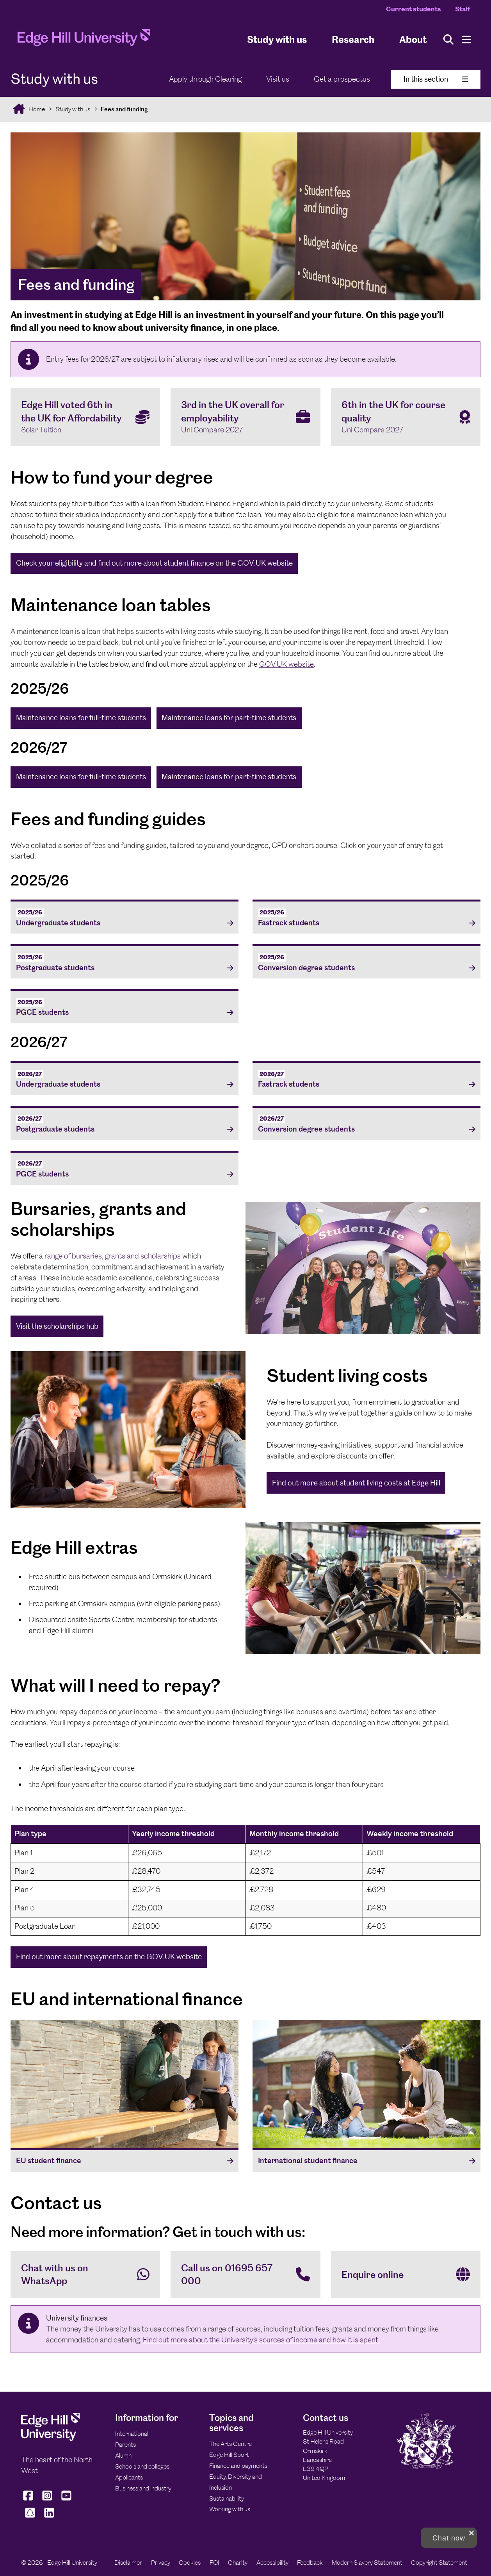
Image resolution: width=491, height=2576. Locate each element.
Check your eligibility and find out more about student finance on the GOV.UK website (154, 563)
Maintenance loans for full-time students (81, 717)
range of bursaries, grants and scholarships (112, 1255)
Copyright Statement (439, 2562)
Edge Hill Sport (229, 2454)
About (413, 39)
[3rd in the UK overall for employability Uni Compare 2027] (245, 417)
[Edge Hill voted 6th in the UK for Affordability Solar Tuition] (85, 417)
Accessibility (272, 2562)
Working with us (229, 2509)
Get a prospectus (342, 79)
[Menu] (466, 39)
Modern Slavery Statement (367, 2562)
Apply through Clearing (205, 79)
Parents (125, 2444)
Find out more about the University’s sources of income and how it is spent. (261, 2339)
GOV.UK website (286, 664)
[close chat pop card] (471, 2533)
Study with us (277, 39)
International (131, 2433)
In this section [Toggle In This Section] (436, 79)
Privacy (160, 2562)
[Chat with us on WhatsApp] (85, 2275)
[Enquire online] (405, 2275)
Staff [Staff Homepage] (462, 9)
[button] (448, 2538)
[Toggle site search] (448, 39)
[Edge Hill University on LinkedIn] (49, 2517)
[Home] (84, 39)
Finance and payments (238, 2465)
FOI (214, 2562)
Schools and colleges (142, 2466)
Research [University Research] (353, 39)
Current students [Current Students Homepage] (413, 9)
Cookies (190, 2562)
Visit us (277, 79)
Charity (237, 2562)
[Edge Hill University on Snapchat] (30, 2517)
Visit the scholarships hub (57, 1326)
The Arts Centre (230, 2443)
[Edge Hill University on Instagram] (47, 2500)
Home (36, 109)
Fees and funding (124, 109)
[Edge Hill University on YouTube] (66, 2500)
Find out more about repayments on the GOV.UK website (109, 1956)
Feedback (310, 2562)
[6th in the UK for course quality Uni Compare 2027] (405, 417)
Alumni (124, 2455)
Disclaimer (128, 2562)
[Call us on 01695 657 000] (245, 2275)
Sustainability (226, 2498)
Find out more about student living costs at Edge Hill (356, 1482)
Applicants (129, 2477)
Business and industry (143, 2488)
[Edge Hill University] (50, 2438)
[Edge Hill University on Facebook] (29, 2500)
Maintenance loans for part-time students (229, 717)
